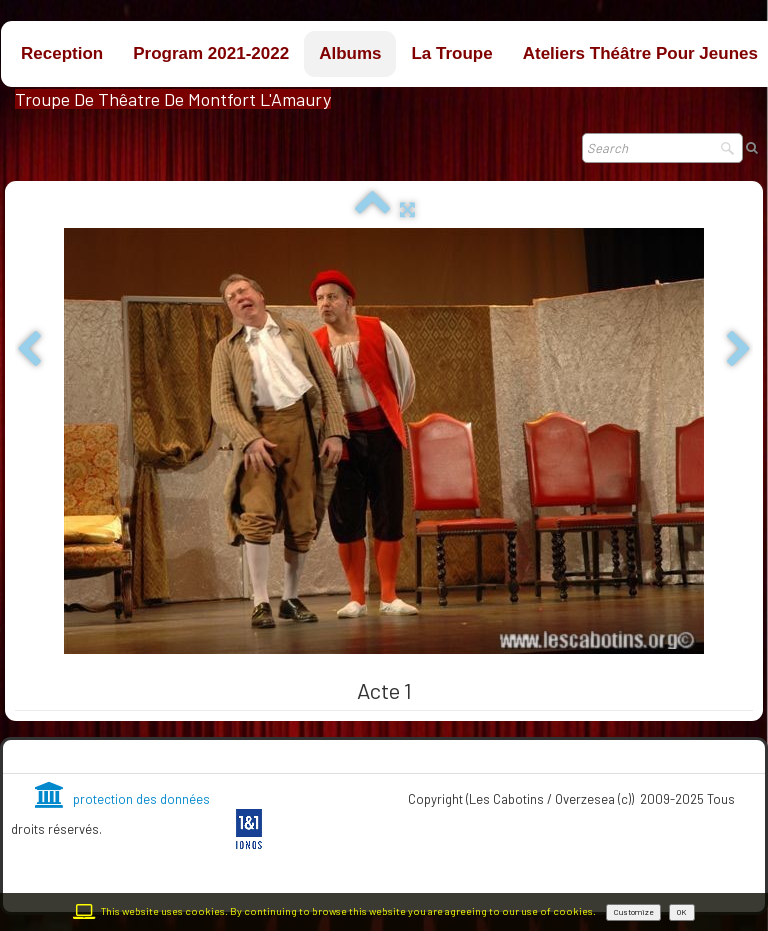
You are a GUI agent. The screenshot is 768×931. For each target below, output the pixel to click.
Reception (62, 53)
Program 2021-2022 (211, 53)
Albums (350, 53)
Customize (633, 912)
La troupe (451, 53)
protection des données (122, 799)
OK (682, 912)
